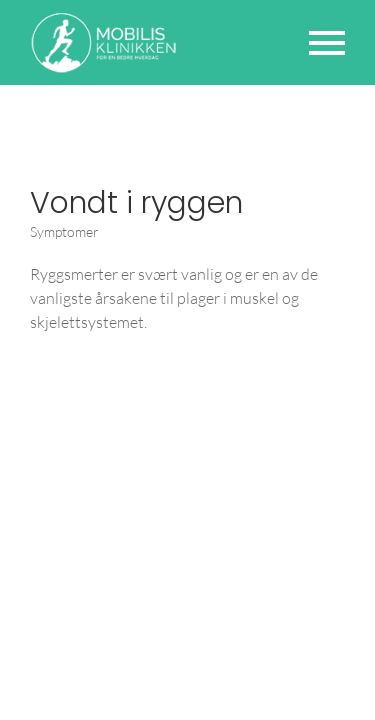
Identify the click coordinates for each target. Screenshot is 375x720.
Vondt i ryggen (136, 203)
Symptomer (64, 231)
